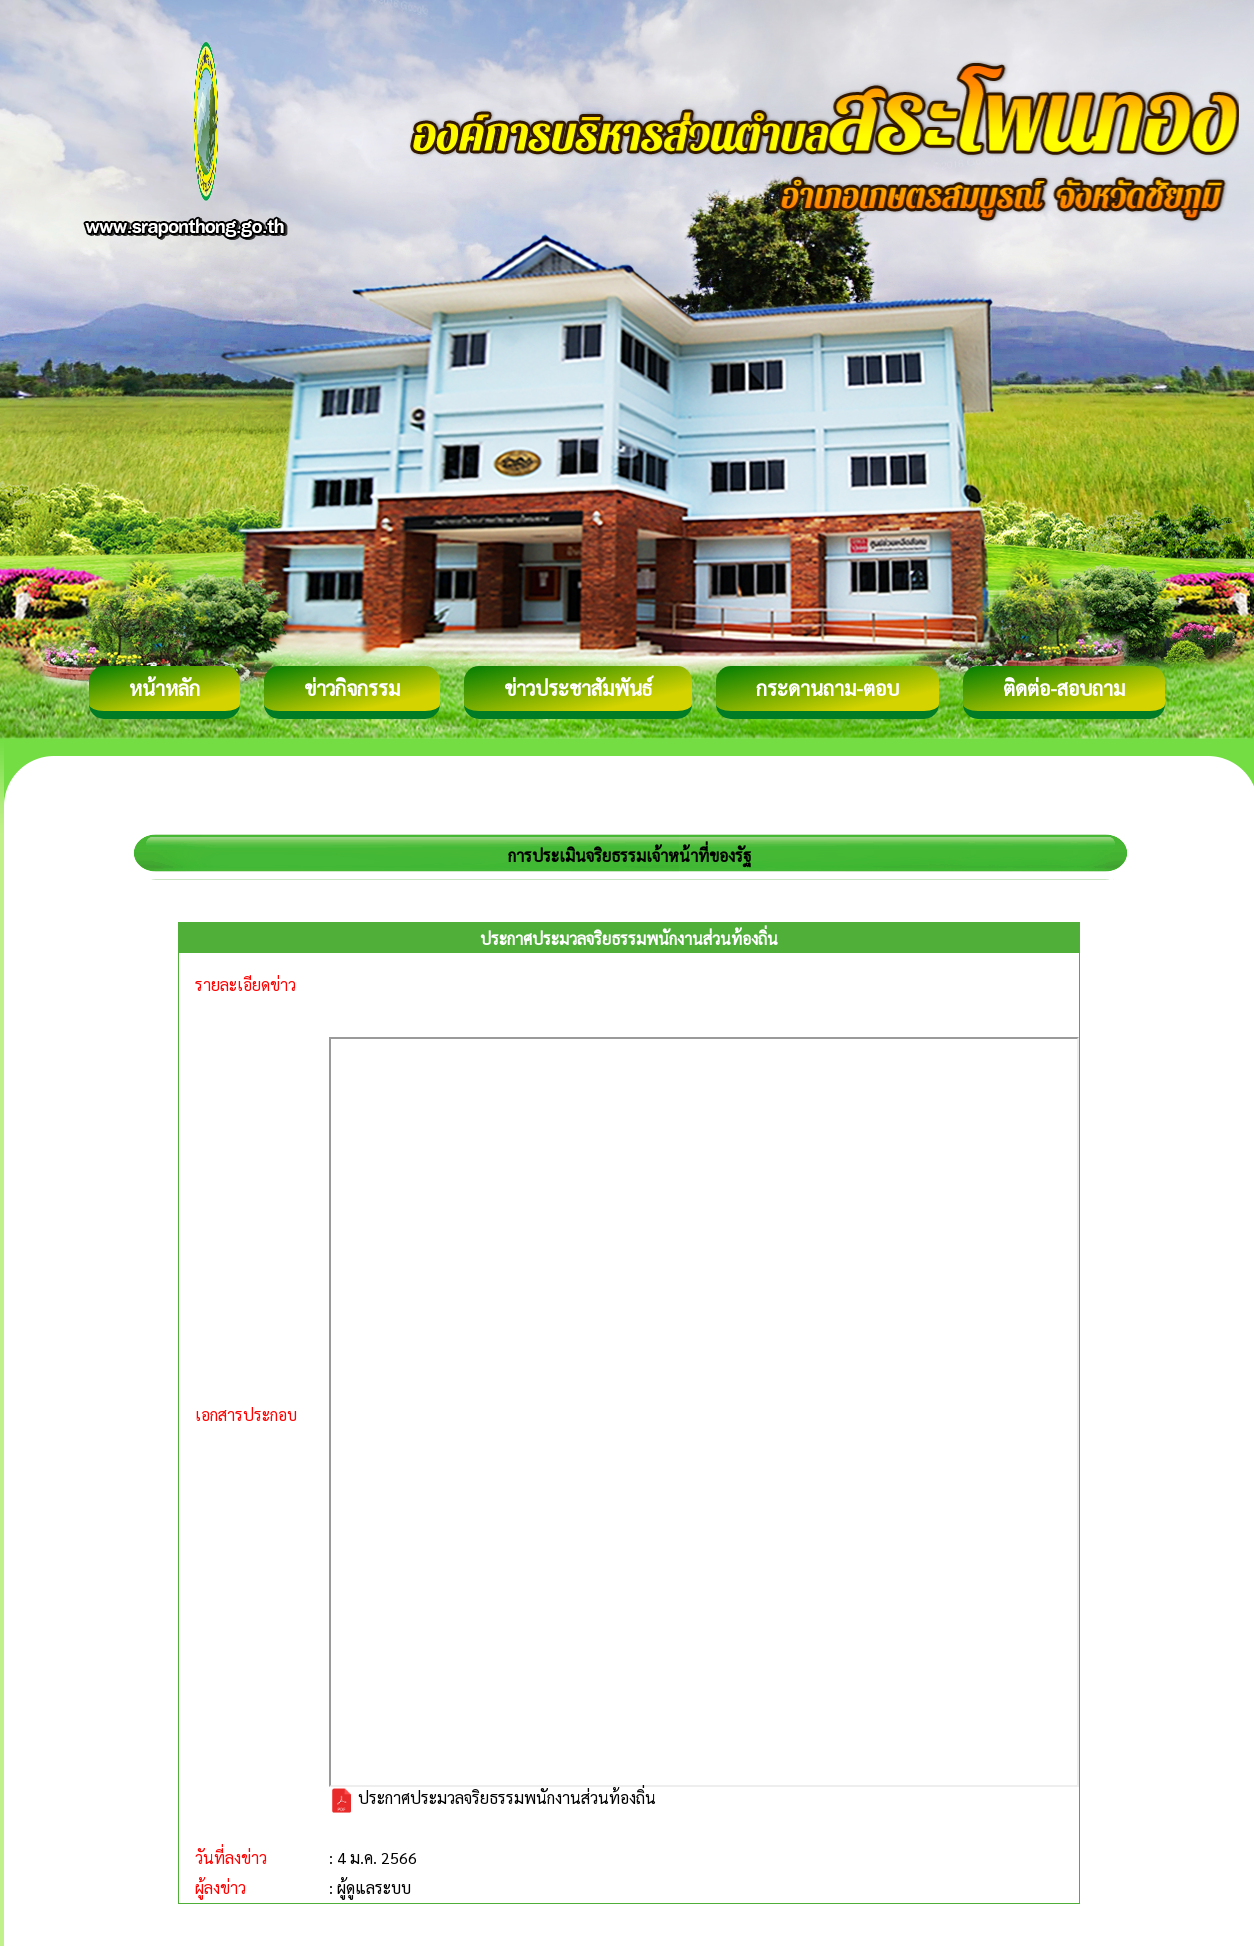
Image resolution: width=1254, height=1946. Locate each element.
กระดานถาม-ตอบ (827, 688)
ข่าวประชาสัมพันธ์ (578, 688)
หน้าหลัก (164, 688)
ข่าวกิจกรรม (352, 688)
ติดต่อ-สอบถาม (1064, 688)
